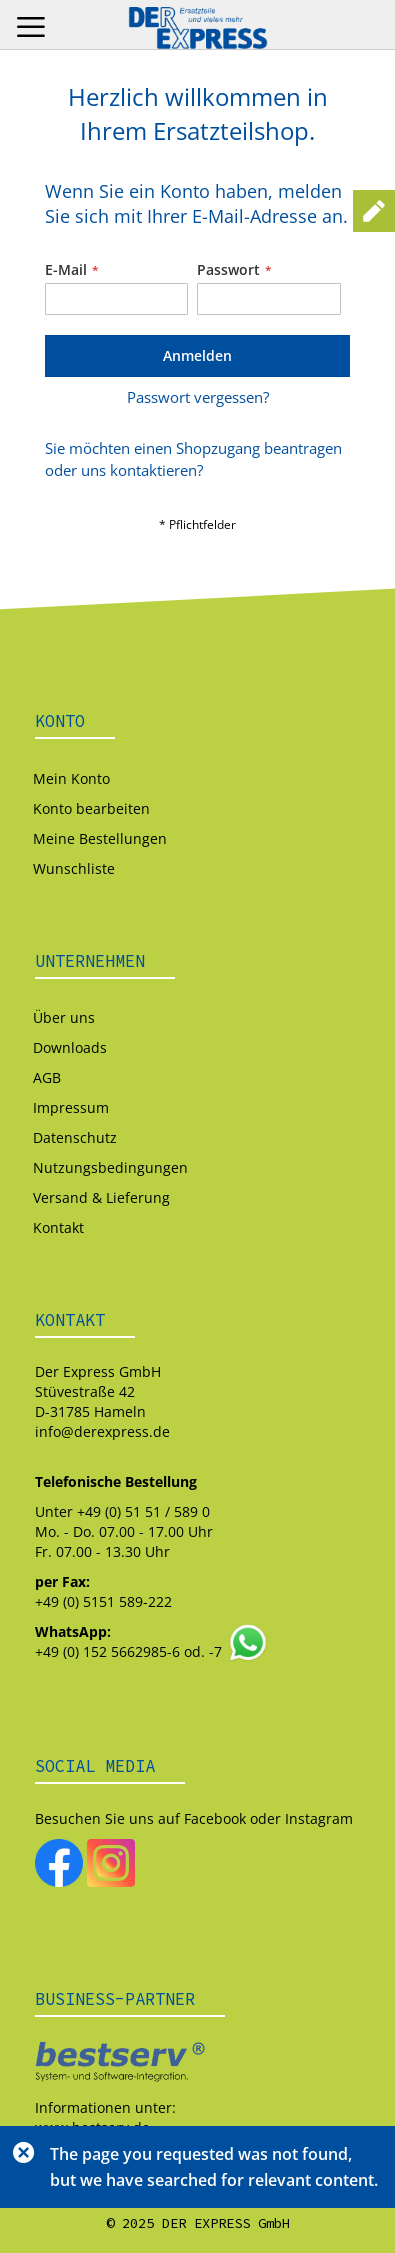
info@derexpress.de (102, 1431)
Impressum (71, 1107)
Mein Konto (71, 778)
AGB (47, 1077)
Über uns (64, 1017)
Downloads (70, 1047)
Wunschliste (74, 868)
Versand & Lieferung (101, 1197)
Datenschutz (75, 1137)
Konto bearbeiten (91, 808)
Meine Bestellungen (100, 838)
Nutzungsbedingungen (110, 1167)
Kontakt (58, 1227)
